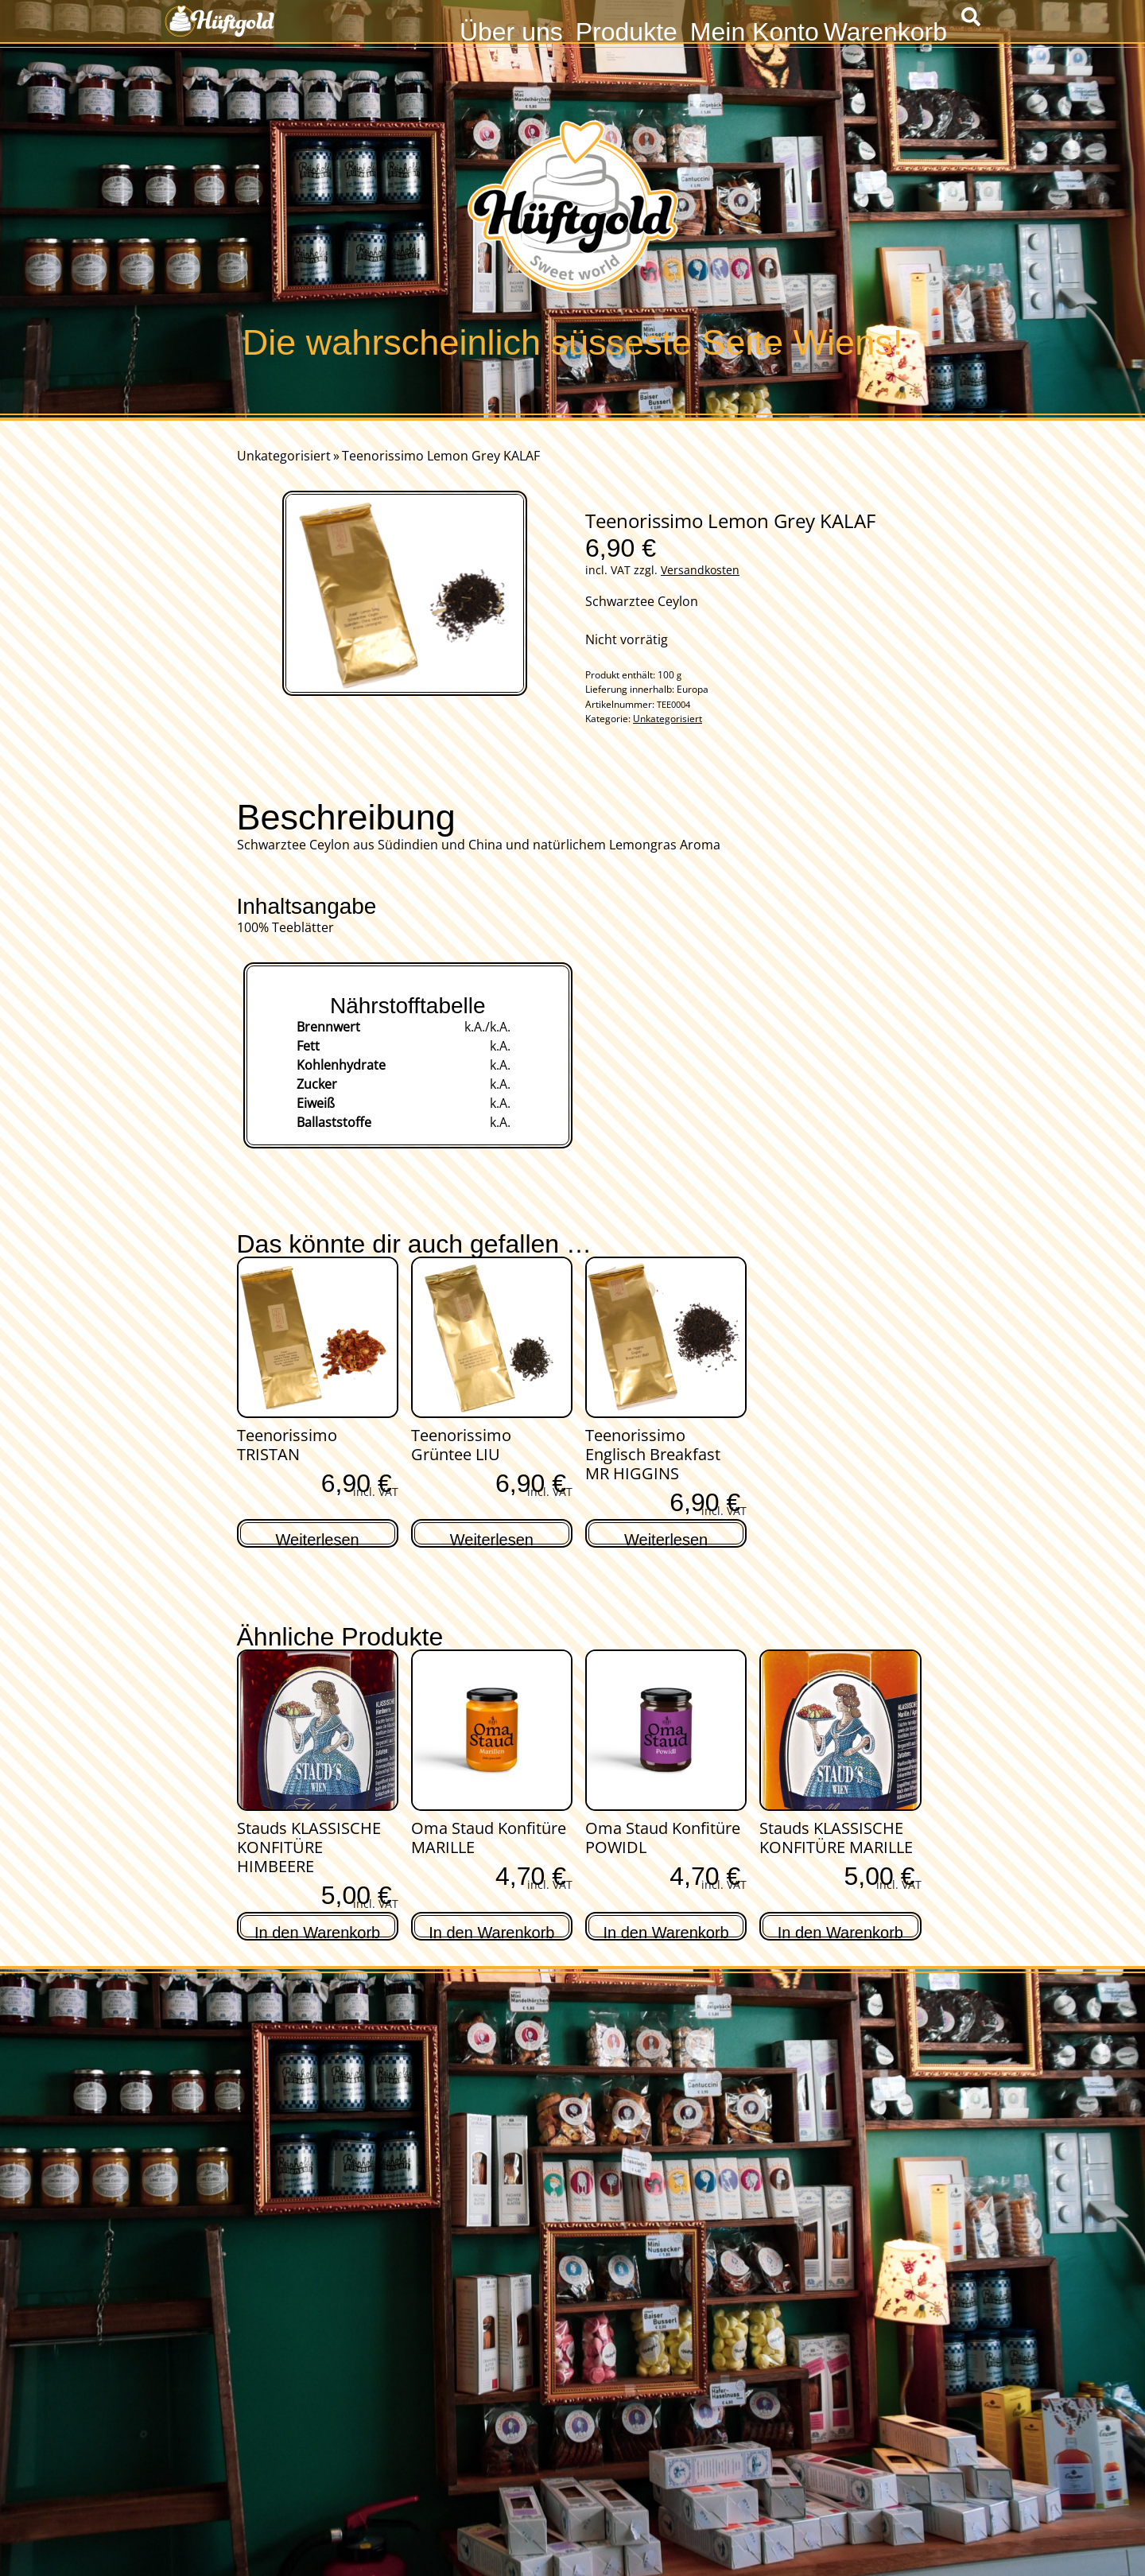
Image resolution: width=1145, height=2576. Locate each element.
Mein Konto (754, 29)
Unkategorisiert (284, 455)
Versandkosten (700, 569)
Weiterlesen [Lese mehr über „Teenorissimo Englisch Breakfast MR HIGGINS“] (666, 1537)
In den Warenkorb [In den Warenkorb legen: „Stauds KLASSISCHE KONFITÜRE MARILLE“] (840, 1930)
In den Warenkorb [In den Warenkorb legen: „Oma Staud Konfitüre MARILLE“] (491, 1930)
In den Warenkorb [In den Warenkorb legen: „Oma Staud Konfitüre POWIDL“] (666, 1930)
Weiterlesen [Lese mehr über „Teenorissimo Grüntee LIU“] (492, 1537)
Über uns (511, 29)
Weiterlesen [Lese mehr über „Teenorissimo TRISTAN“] (317, 1537)
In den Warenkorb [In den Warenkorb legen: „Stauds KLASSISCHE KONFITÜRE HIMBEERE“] (317, 1930)
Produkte (626, 29)
